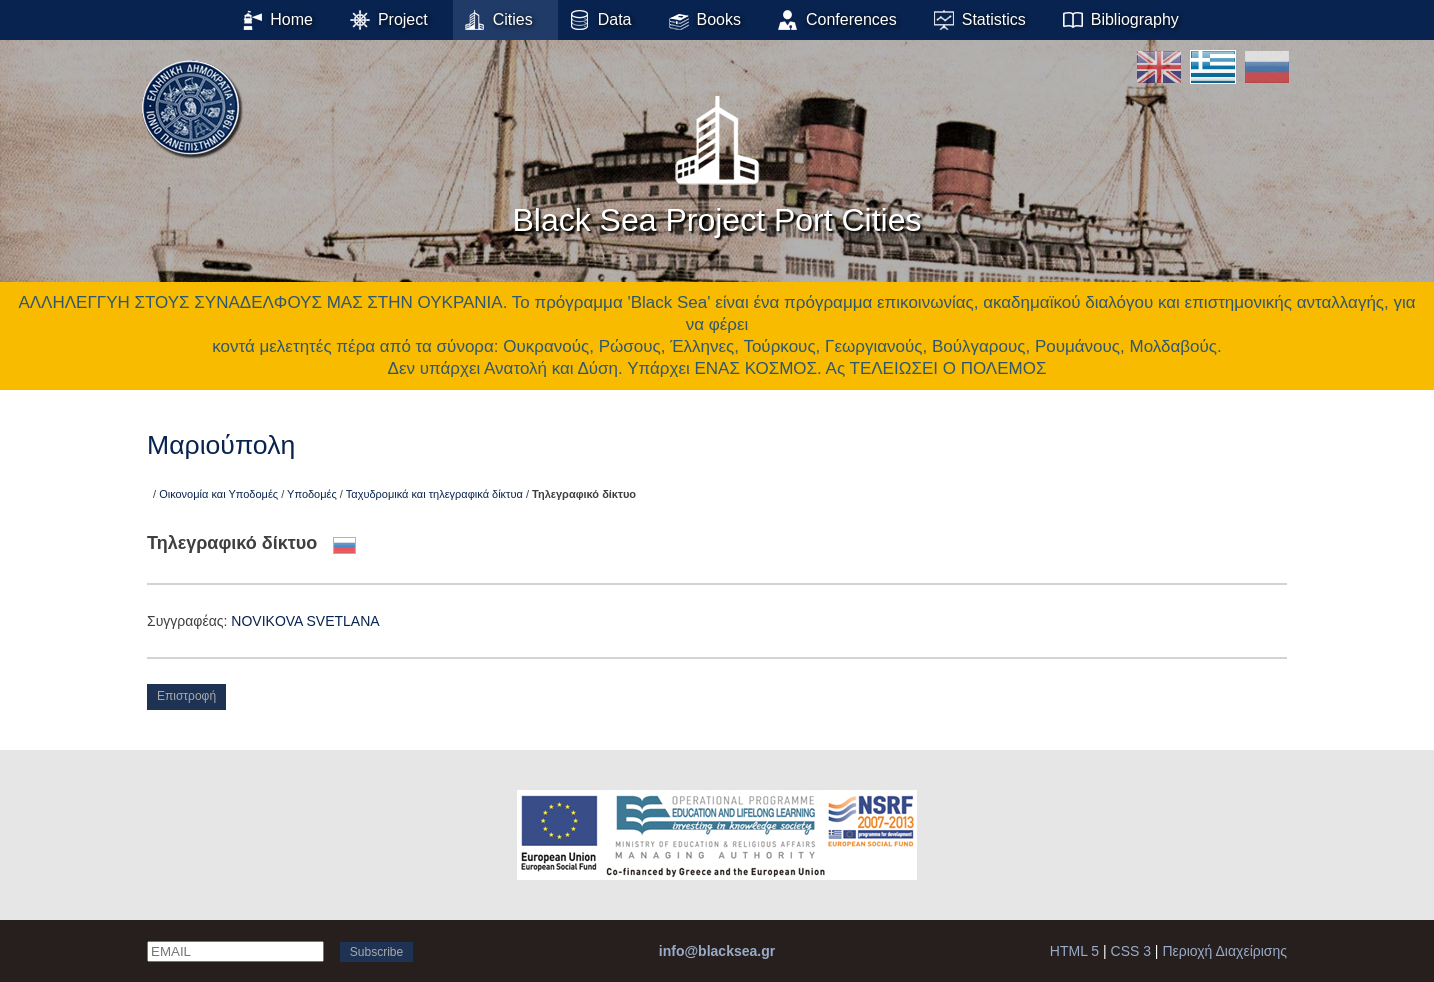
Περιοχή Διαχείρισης (1224, 951)
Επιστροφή (186, 696)
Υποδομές (312, 494)
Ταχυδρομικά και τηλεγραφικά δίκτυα (434, 494)
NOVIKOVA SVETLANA (305, 621)
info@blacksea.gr (717, 951)
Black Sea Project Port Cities (716, 159)
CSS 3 (1131, 951)
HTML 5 (1074, 951)
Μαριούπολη (221, 445)
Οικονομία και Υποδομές (218, 494)
